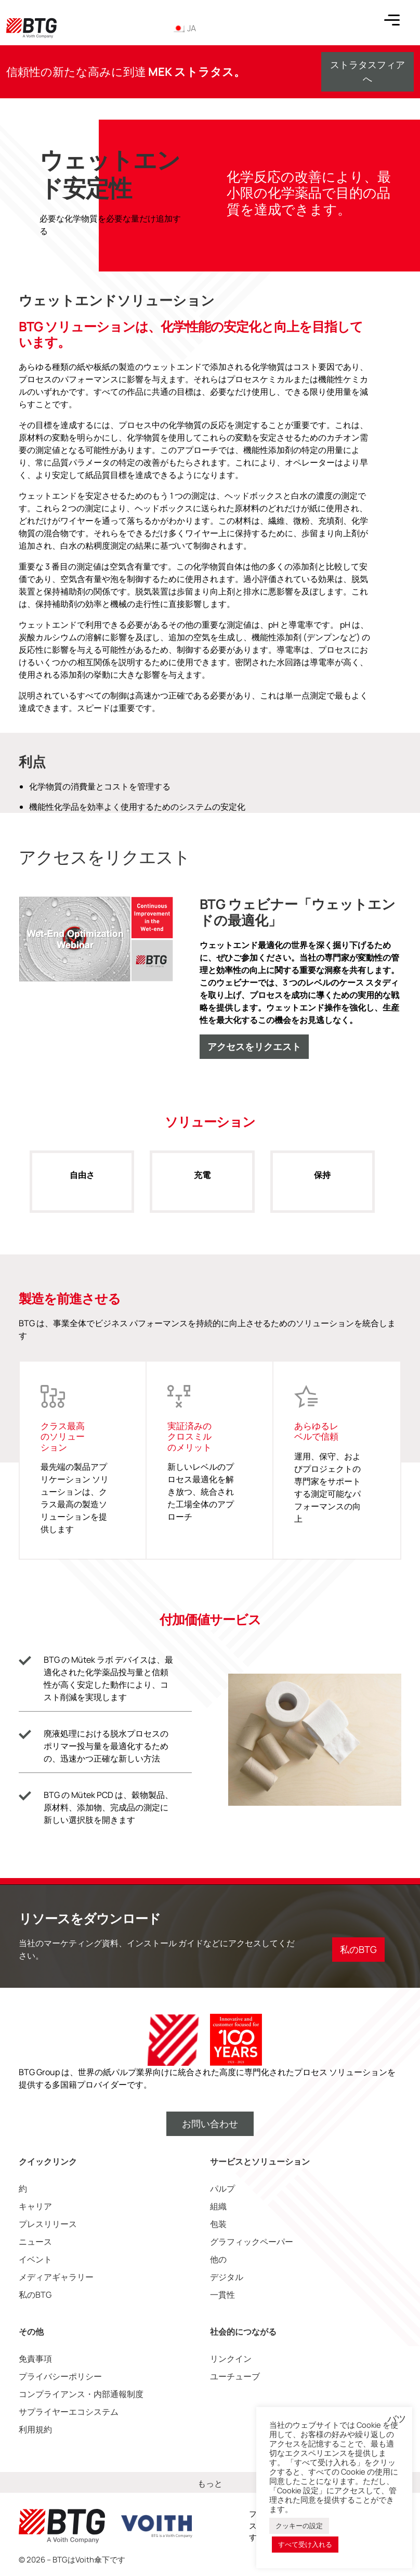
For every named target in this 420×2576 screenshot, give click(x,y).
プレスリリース (48, 2224)
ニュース (35, 2241)
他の (218, 2259)
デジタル (226, 2277)
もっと (210, 2483)
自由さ (82, 1185)
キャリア (35, 2206)
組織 (218, 2206)
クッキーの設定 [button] (299, 2525)
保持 (322, 1185)
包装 (218, 2224)
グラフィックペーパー (251, 2241)
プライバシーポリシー (60, 2376)
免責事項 (35, 2358)
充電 (202, 1185)
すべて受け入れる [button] (305, 2544)
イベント (35, 2259)
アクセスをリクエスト (254, 1046)
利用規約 (35, 2429)
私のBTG (35, 2294)
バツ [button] (396, 2419)
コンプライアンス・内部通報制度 (81, 2394)
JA (184, 28)
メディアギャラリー (56, 2277)
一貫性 (222, 2294)
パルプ (222, 2188)
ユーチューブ (235, 2376)
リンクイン (231, 2358)
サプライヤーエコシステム (69, 2411)
